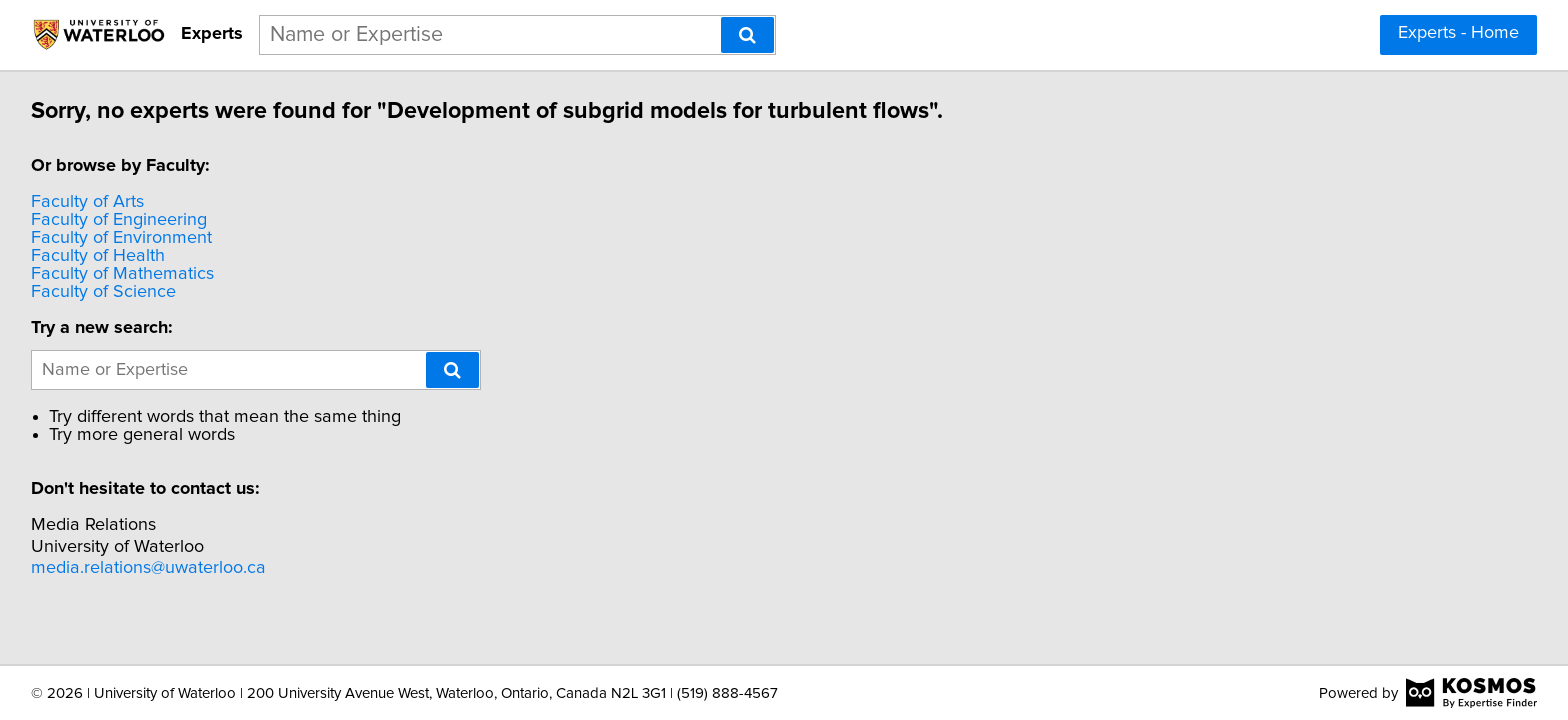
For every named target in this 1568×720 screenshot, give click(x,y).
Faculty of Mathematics (125, 274)
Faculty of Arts (90, 202)
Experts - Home (1458, 33)
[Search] (747, 35)
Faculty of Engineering (122, 220)
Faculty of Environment (124, 238)
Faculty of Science (106, 292)
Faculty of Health (101, 256)
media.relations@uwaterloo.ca (151, 568)
